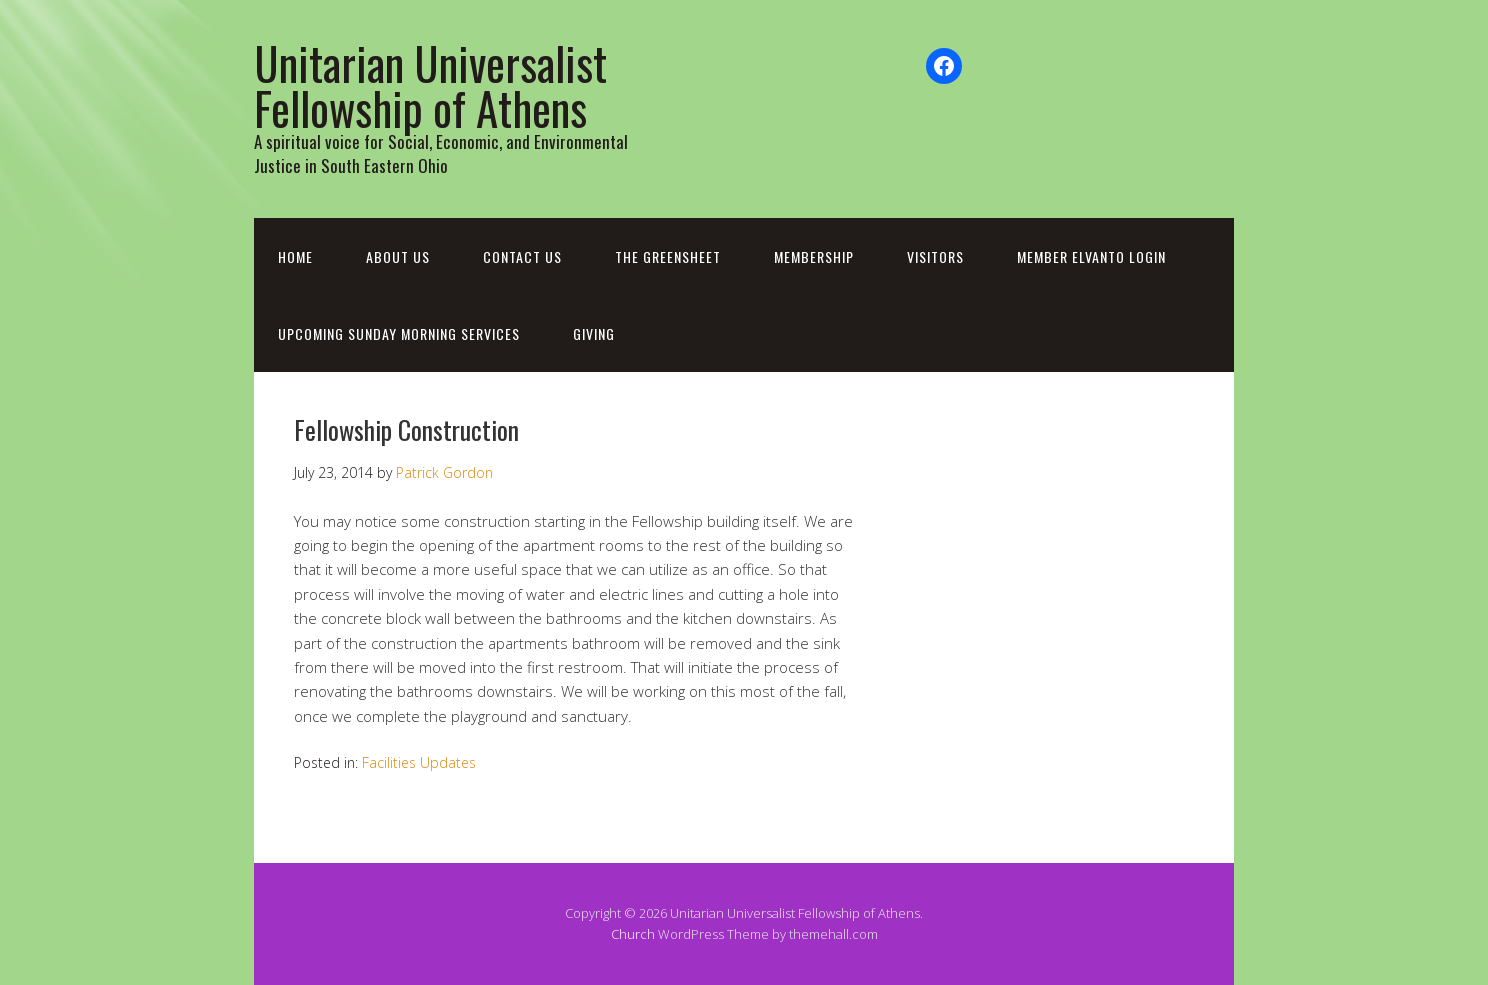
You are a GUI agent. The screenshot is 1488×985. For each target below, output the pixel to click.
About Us (398, 256)
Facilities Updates (419, 762)
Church (633, 934)
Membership (814, 256)
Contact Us (522, 256)
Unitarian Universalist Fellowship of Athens (430, 85)
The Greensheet (668, 256)
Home (295, 256)
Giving (594, 333)
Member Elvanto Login (1091, 256)
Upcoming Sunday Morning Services (399, 333)
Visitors (935, 256)
